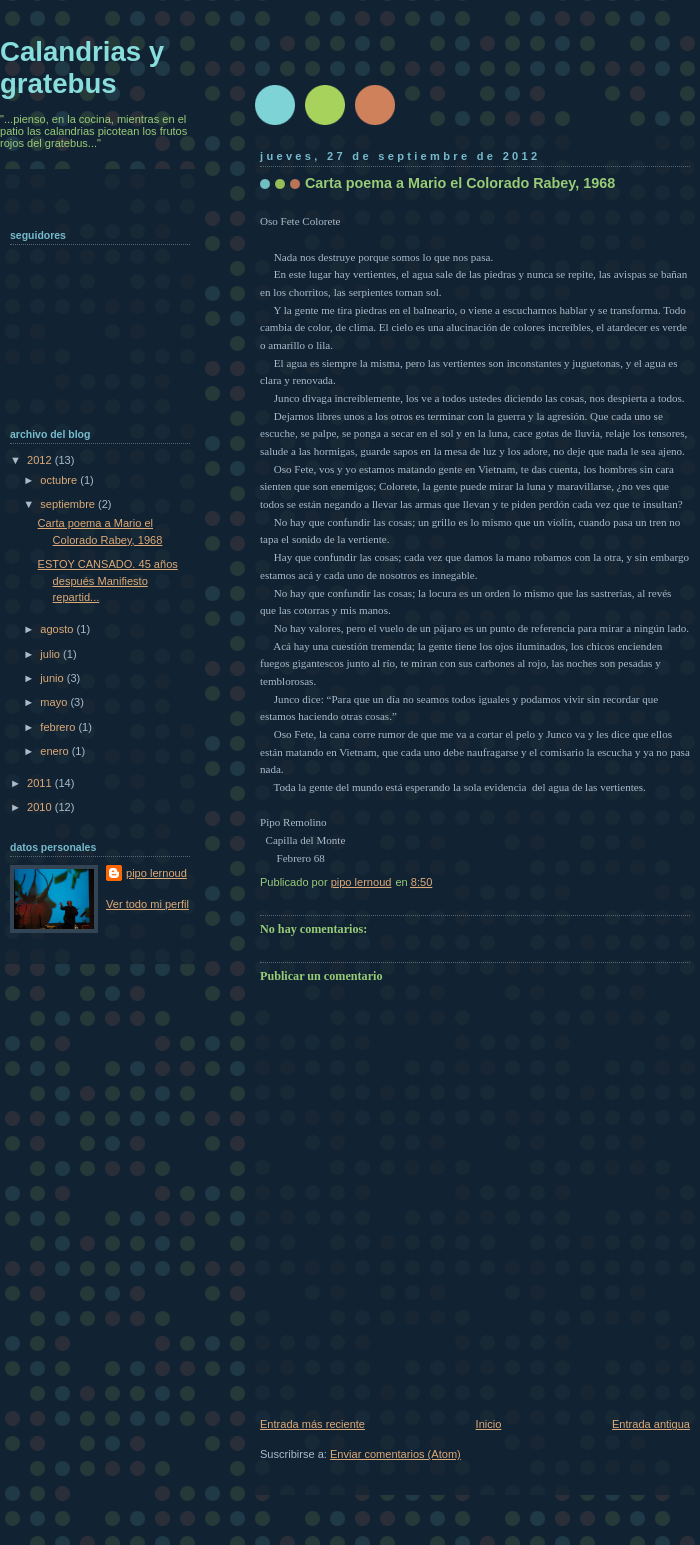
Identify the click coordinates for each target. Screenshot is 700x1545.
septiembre (69, 504)
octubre (60, 480)
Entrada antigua (651, 1424)
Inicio (489, 1424)
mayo (55, 702)
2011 (41, 783)
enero (55, 751)
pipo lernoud (156, 873)
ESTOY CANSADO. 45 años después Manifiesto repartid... (108, 580)
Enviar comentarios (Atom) (395, 1454)
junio (53, 678)
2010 (41, 807)
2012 (41, 460)
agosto (58, 629)
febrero (59, 727)
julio (51, 654)
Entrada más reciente (312, 1424)
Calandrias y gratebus (82, 67)
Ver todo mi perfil (147, 904)
